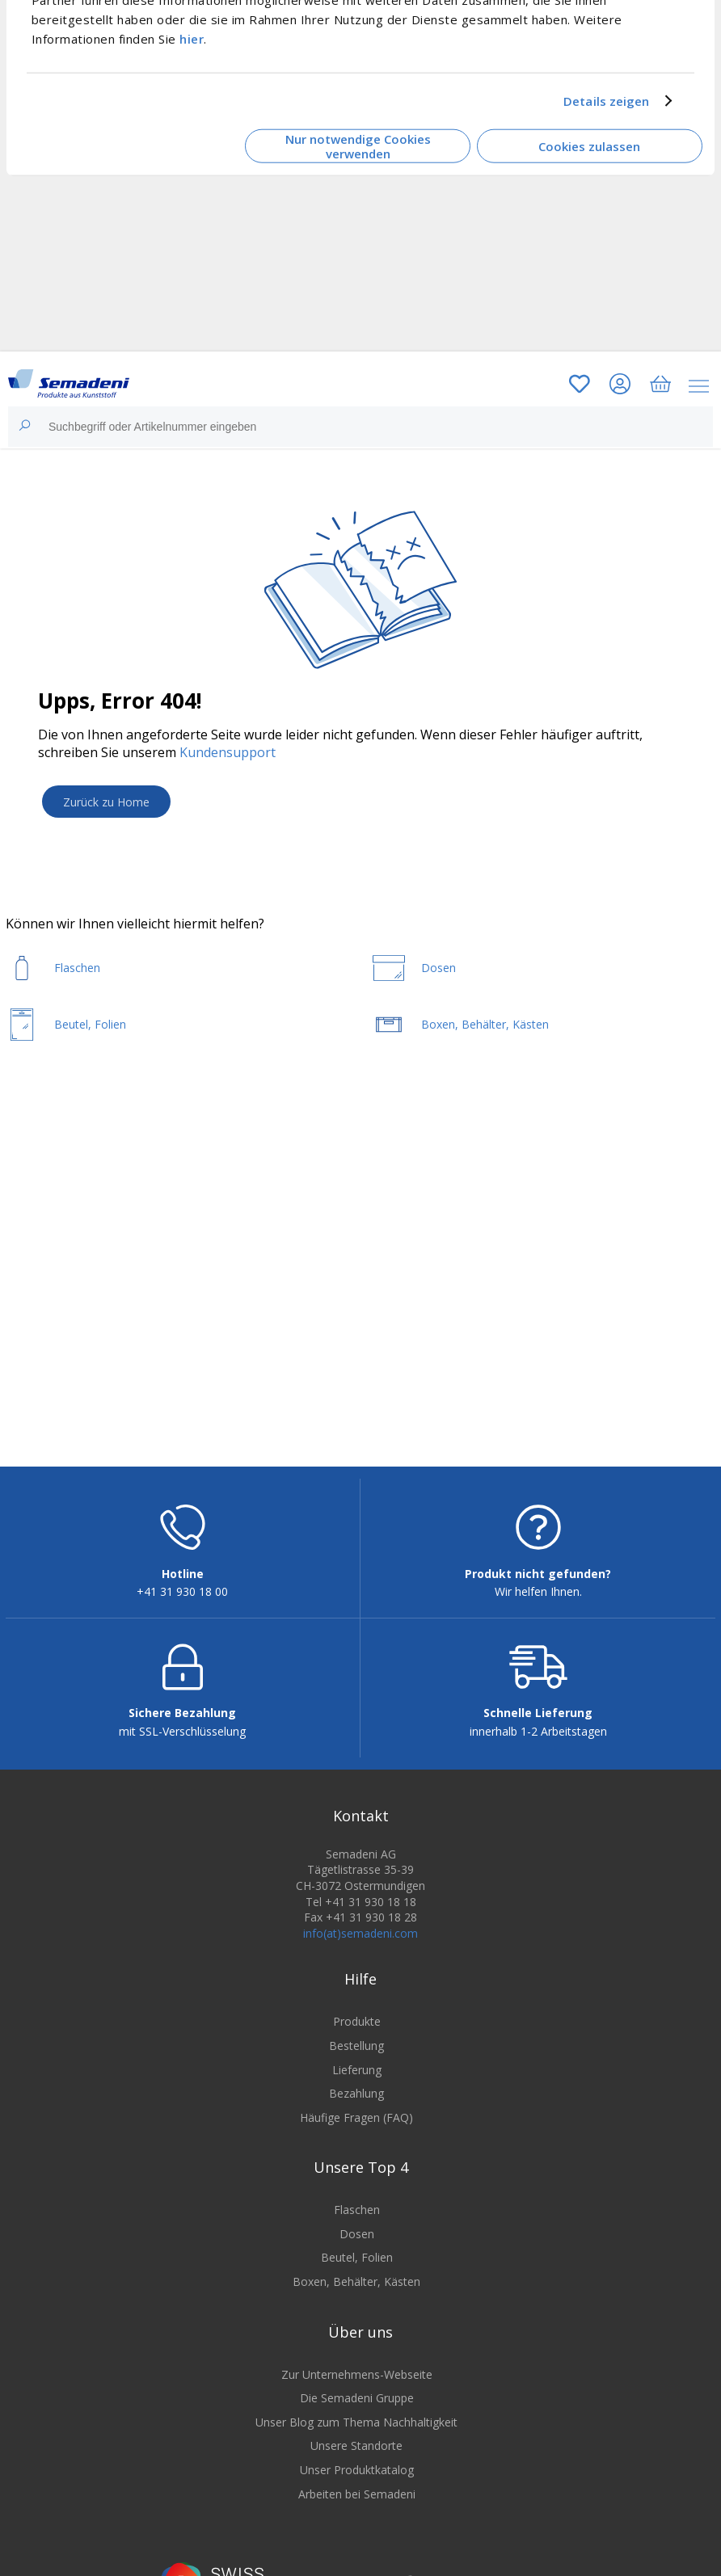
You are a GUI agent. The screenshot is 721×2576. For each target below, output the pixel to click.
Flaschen (357, 2209)
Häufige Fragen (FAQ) (356, 2117)
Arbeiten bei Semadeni (356, 2494)
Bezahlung (356, 2093)
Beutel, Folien (357, 2257)
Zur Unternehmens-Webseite (356, 2374)
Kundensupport (227, 752)
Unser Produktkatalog (357, 2469)
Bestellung (356, 2045)
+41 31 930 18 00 (182, 1591)
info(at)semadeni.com (360, 1933)
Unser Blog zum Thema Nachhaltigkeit (356, 2422)
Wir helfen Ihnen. (538, 1591)
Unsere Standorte (356, 2445)
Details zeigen (606, 101)
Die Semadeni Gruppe (357, 2398)
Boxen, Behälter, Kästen (356, 2281)
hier (191, 38)
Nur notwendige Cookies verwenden (358, 146)
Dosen (356, 2233)
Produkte (357, 2021)
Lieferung (357, 2069)
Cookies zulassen (589, 146)
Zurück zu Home (106, 802)
